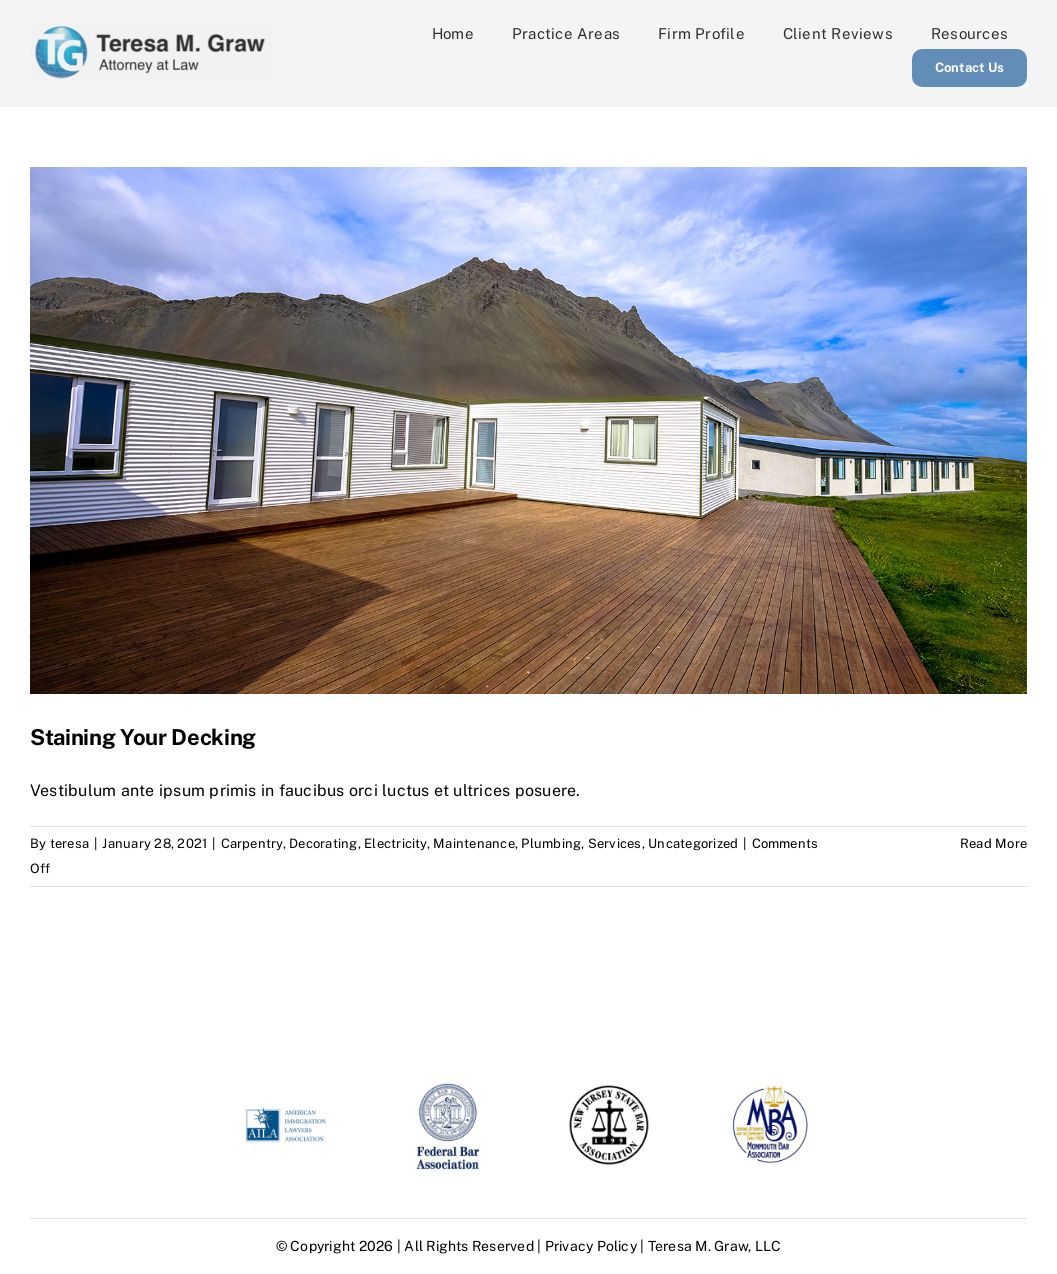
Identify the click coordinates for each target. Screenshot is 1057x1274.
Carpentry (252, 843)
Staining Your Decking (143, 737)
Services (615, 843)
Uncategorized (693, 843)
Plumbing (551, 843)
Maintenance (474, 843)
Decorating (323, 843)
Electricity (395, 843)
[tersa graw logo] (151, 31)
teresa (69, 843)
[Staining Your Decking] (528, 431)
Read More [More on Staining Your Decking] (993, 843)
